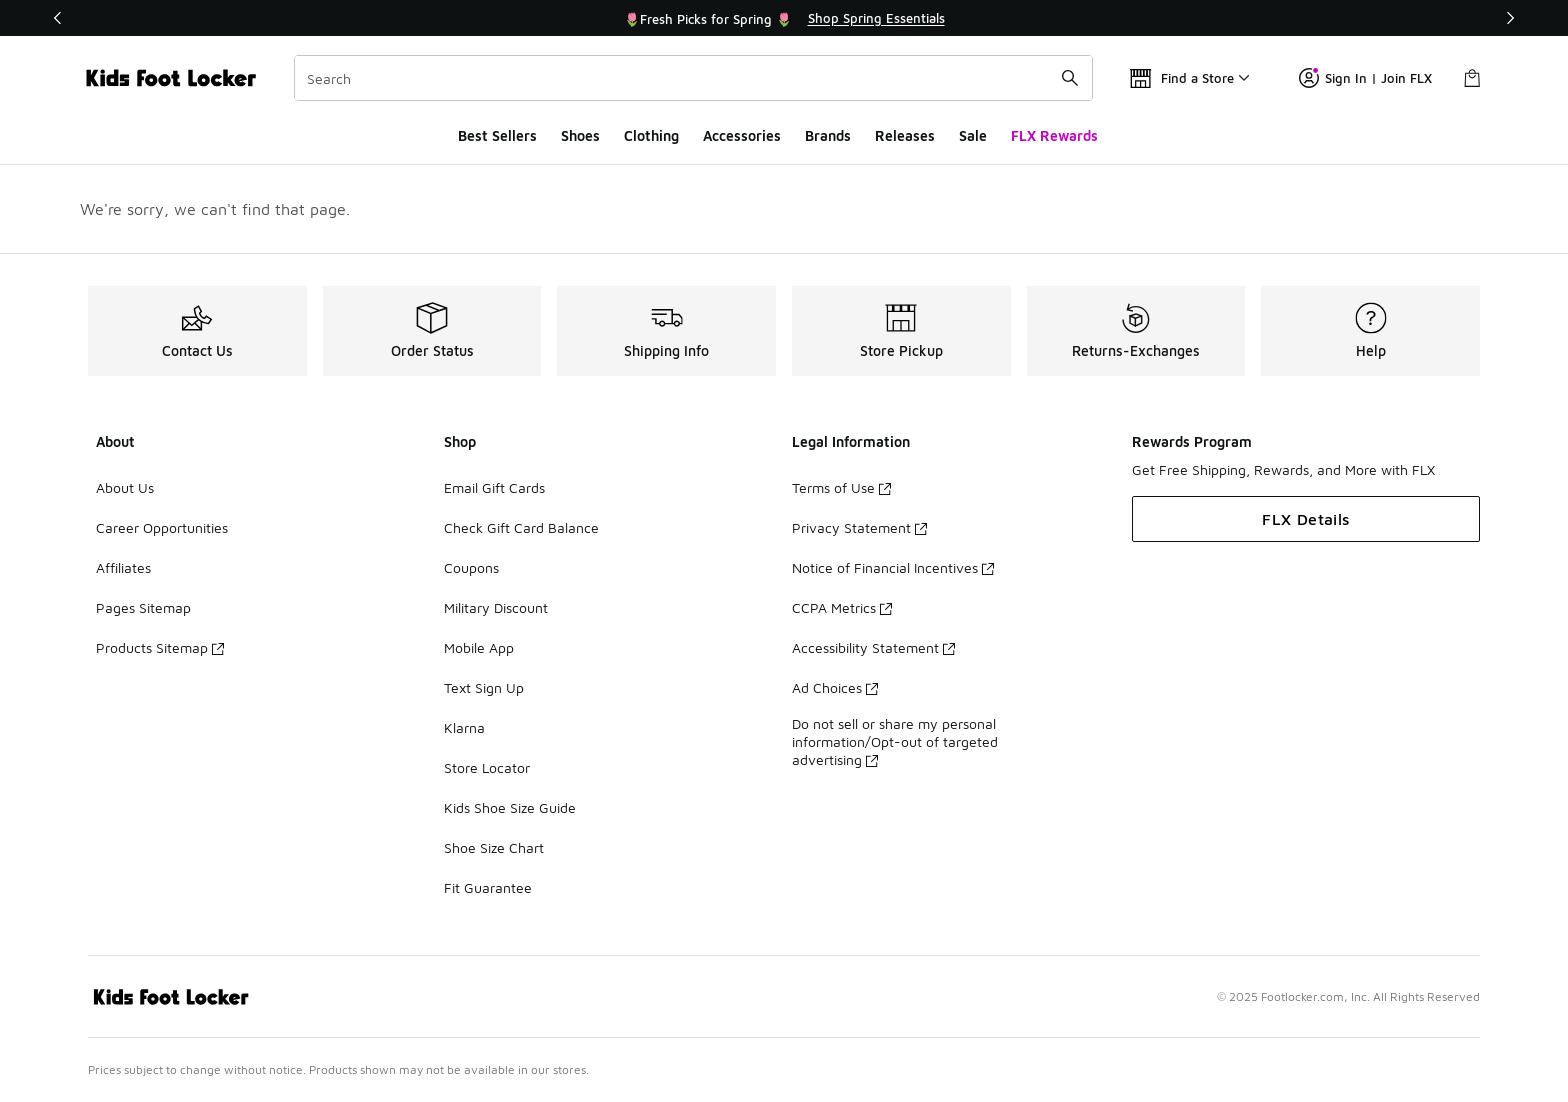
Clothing (651, 135)
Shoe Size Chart (494, 847)
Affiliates (123, 567)
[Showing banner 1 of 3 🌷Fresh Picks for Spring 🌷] (784, 18)
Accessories (742, 135)
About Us (125, 487)
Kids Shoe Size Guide (510, 807)
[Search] (693, 78)
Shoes (580, 135)
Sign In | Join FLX (1365, 78)
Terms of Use (841, 487)
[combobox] (693, 78)
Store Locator (487, 767)
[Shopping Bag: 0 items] (1472, 78)
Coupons (471, 567)
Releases (905, 135)
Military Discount (496, 607)
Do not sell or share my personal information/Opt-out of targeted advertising (895, 741)
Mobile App (479, 647)
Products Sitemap (160, 647)
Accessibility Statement (873, 647)
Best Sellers (497, 135)
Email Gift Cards (494, 487)
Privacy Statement (859, 527)
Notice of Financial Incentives (893, 567)
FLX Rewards (1054, 135)
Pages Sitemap (143, 607)
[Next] (1510, 18)
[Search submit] (1070, 78)
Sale (973, 135)
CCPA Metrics (842, 607)
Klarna (464, 727)
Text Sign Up (484, 687)
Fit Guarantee (488, 887)
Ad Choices (835, 687)
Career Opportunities (162, 527)
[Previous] (58, 18)
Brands (828, 135)
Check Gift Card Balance (521, 527)
